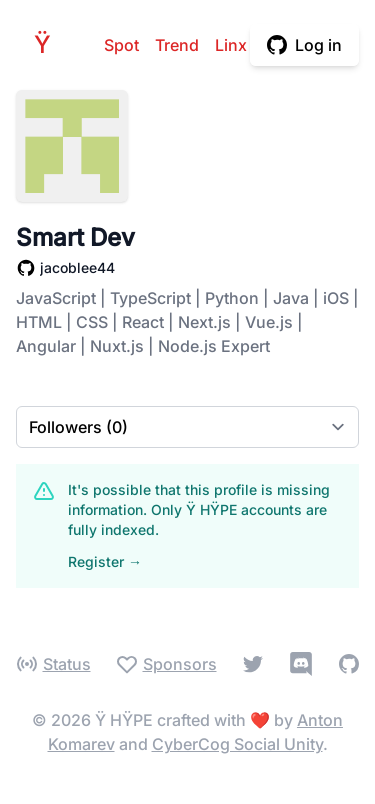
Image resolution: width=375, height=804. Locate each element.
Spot (121, 45)
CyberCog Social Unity (237, 744)
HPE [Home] (48, 44)
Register (105, 561)
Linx (231, 45)
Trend (177, 45)
